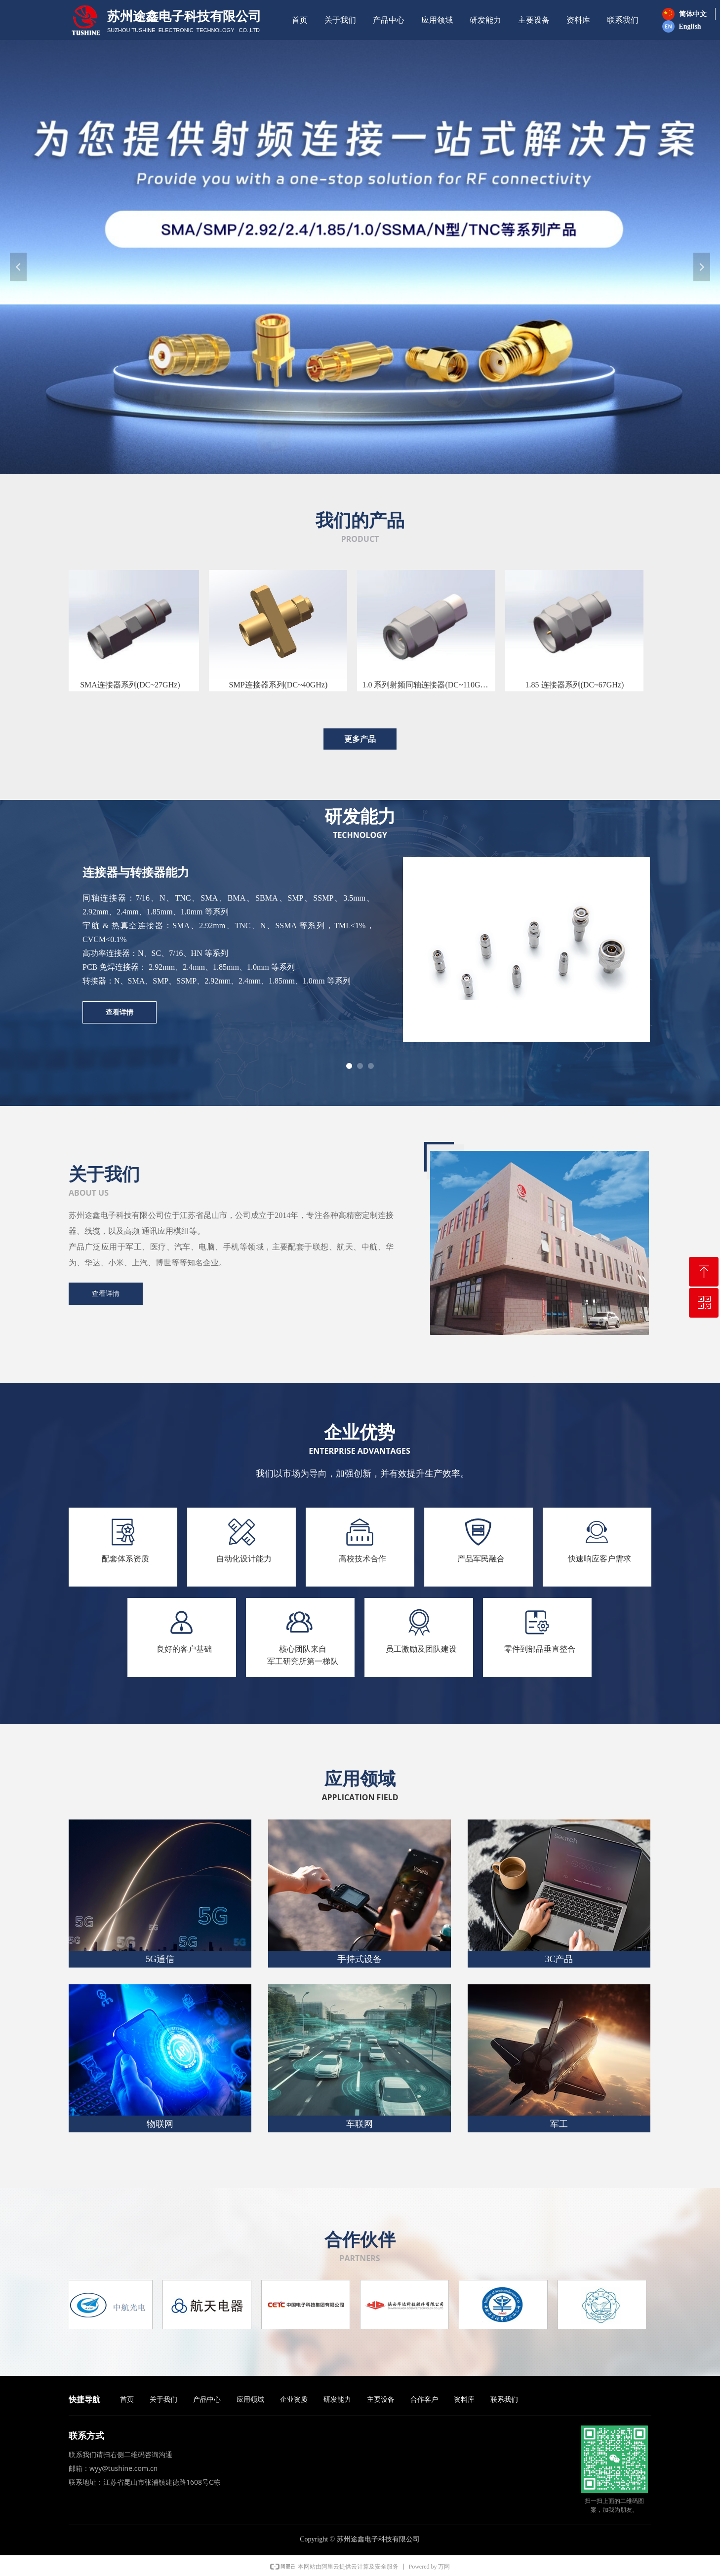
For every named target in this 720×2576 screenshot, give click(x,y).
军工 (559, 2124)
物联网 (160, 2124)
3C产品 (559, 1959)
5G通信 (160, 1959)
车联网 (359, 2124)
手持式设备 (359, 1959)
